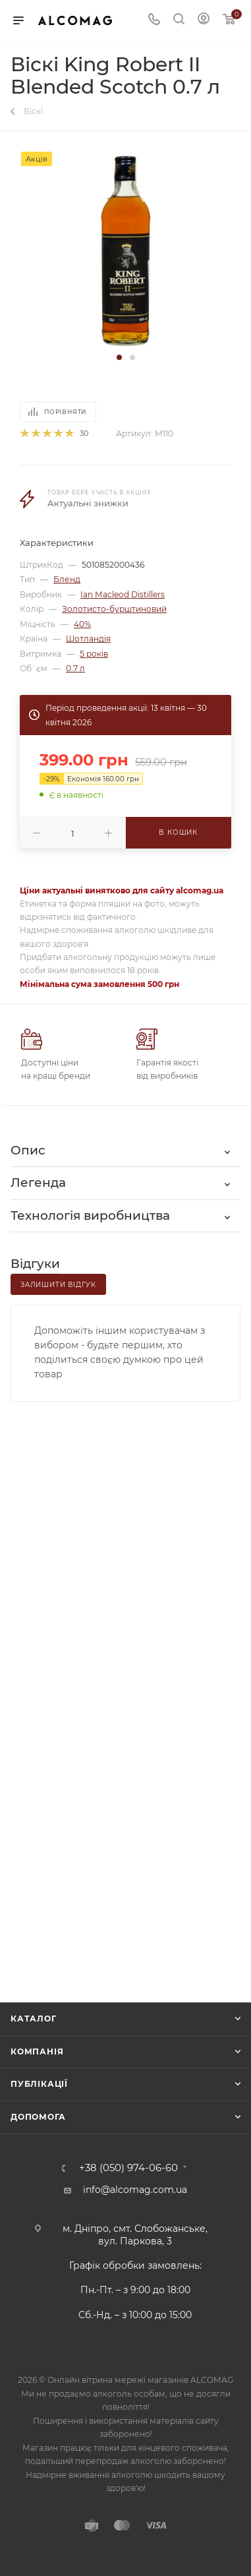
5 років (94, 654)
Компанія (37, 2051)
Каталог (34, 2018)
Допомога (38, 2117)
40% (82, 624)
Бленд (66, 579)
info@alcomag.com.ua (135, 2190)
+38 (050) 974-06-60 (128, 2168)
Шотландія (88, 639)
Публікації (39, 2084)
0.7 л (75, 668)
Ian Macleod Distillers (122, 594)
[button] (119, 357)
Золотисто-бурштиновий (114, 609)
